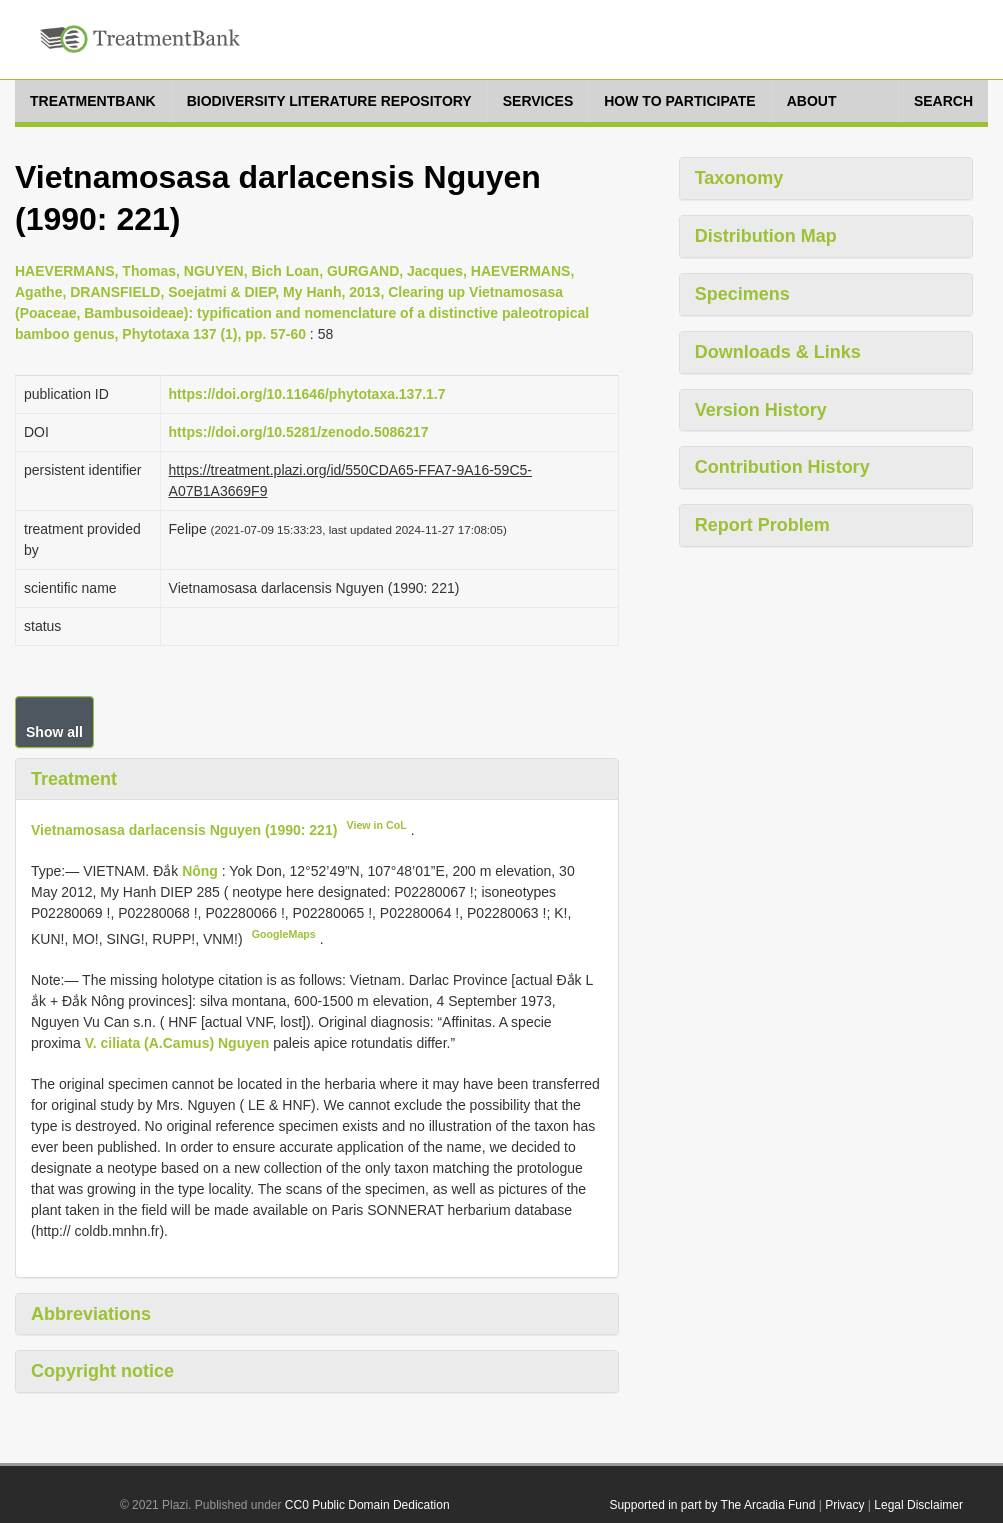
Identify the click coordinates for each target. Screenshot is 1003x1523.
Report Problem (762, 525)
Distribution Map (766, 236)
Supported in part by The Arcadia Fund (712, 1505)
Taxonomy (739, 178)
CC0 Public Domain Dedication (367, 1505)
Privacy (844, 1505)
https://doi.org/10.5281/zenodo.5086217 (299, 432)
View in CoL (377, 825)
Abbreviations (91, 1314)
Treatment (74, 779)
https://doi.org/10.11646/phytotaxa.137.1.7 (307, 394)
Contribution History (782, 467)
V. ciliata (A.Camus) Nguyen (177, 1043)
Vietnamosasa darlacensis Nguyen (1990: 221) (184, 830)
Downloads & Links (778, 352)
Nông (202, 871)
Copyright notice (102, 1371)
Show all (54, 732)
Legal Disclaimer (918, 1505)
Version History (761, 410)
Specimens (742, 294)
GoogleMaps (284, 934)
